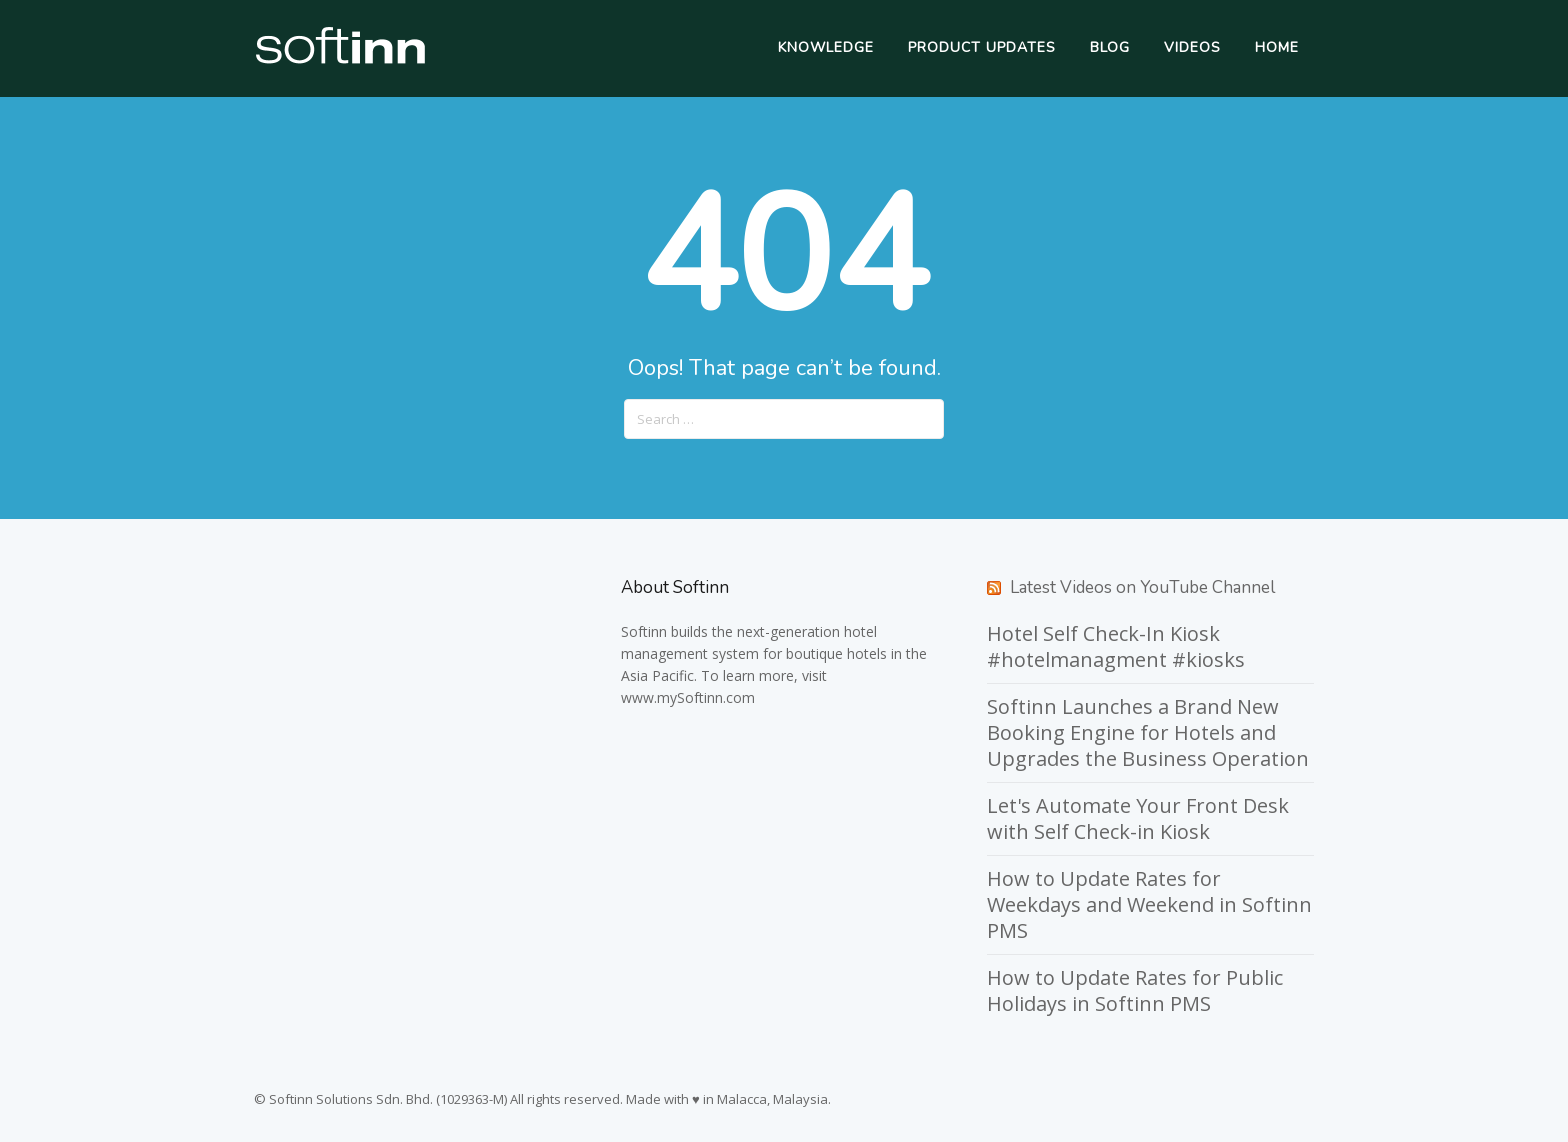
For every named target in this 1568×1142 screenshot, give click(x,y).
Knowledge (826, 47)
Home (1277, 47)
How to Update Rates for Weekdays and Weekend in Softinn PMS (1149, 904)
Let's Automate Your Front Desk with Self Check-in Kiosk (1138, 818)
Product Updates (982, 47)
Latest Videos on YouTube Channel (1142, 587)
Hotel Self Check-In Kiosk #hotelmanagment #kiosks (1116, 646)
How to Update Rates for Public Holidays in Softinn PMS (1135, 990)
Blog (1110, 47)
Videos (1192, 47)
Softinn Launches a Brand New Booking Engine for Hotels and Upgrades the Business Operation (1148, 732)
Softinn (644, 631)
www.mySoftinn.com (688, 697)
